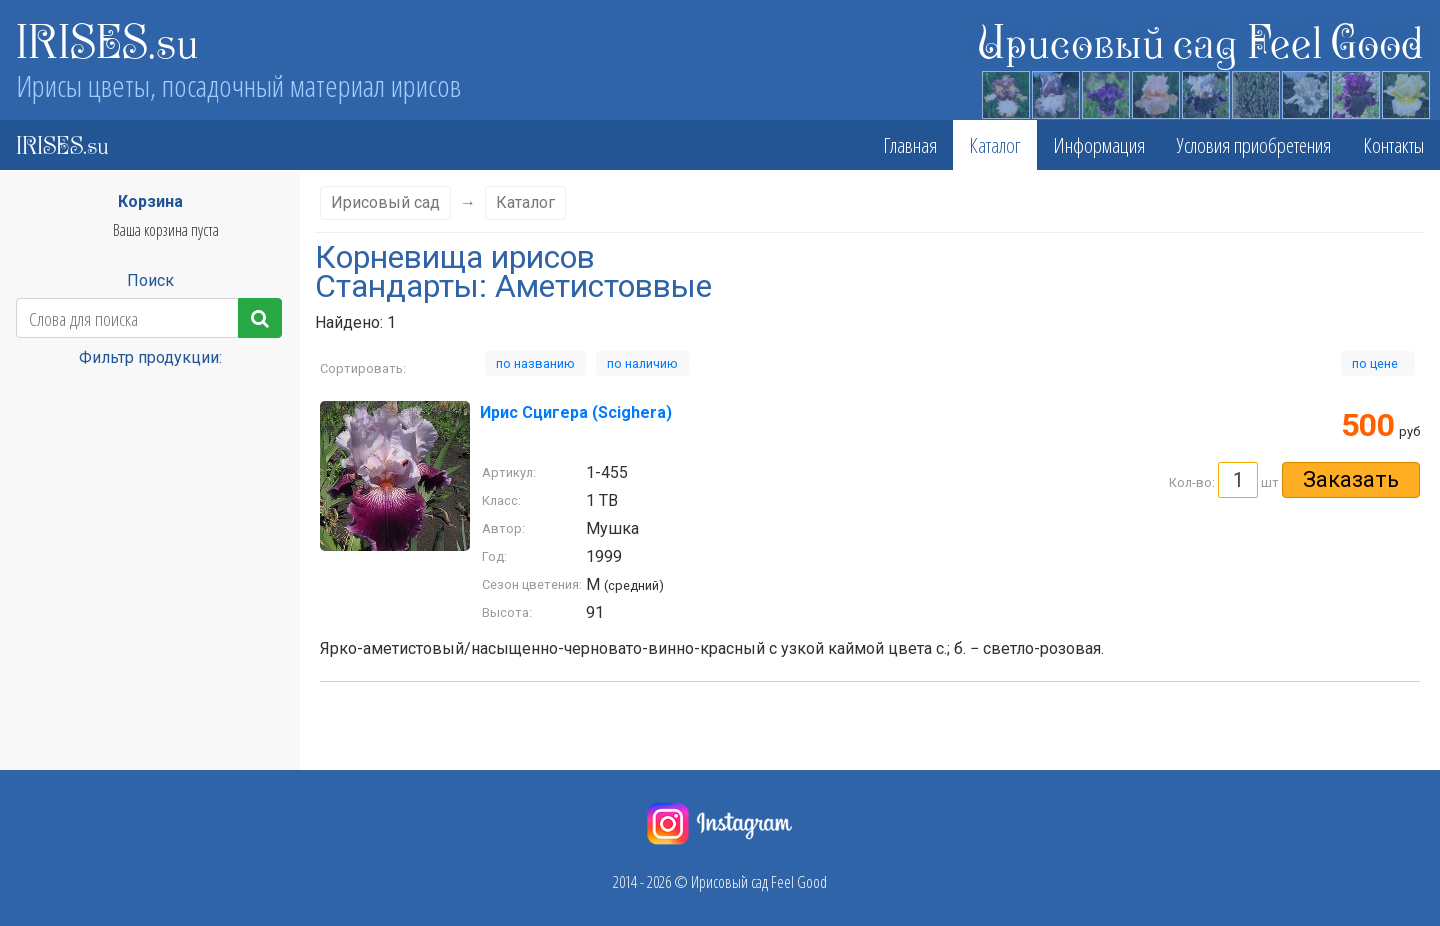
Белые (41, 735)
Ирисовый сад (385, 202)
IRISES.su (107, 40)
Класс (141, 390)
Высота (141, 430)
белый (41, 763)
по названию (535, 363)
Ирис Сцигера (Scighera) (576, 412)
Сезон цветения (142, 470)
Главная (910, 145)
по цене (1378, 363)
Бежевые (48, 707)
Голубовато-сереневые (88, 903)
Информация (1099, 145)
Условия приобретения (1254, 145)
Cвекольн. (51, 623)
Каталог (995, 145)
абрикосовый (60, 651)
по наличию (642, 363)
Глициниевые (61, 875)
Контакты (1393, 145)
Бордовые (51, 791)
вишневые (53, 847)
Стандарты (141, 594)
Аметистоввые (63, 679)
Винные (45, 819)
